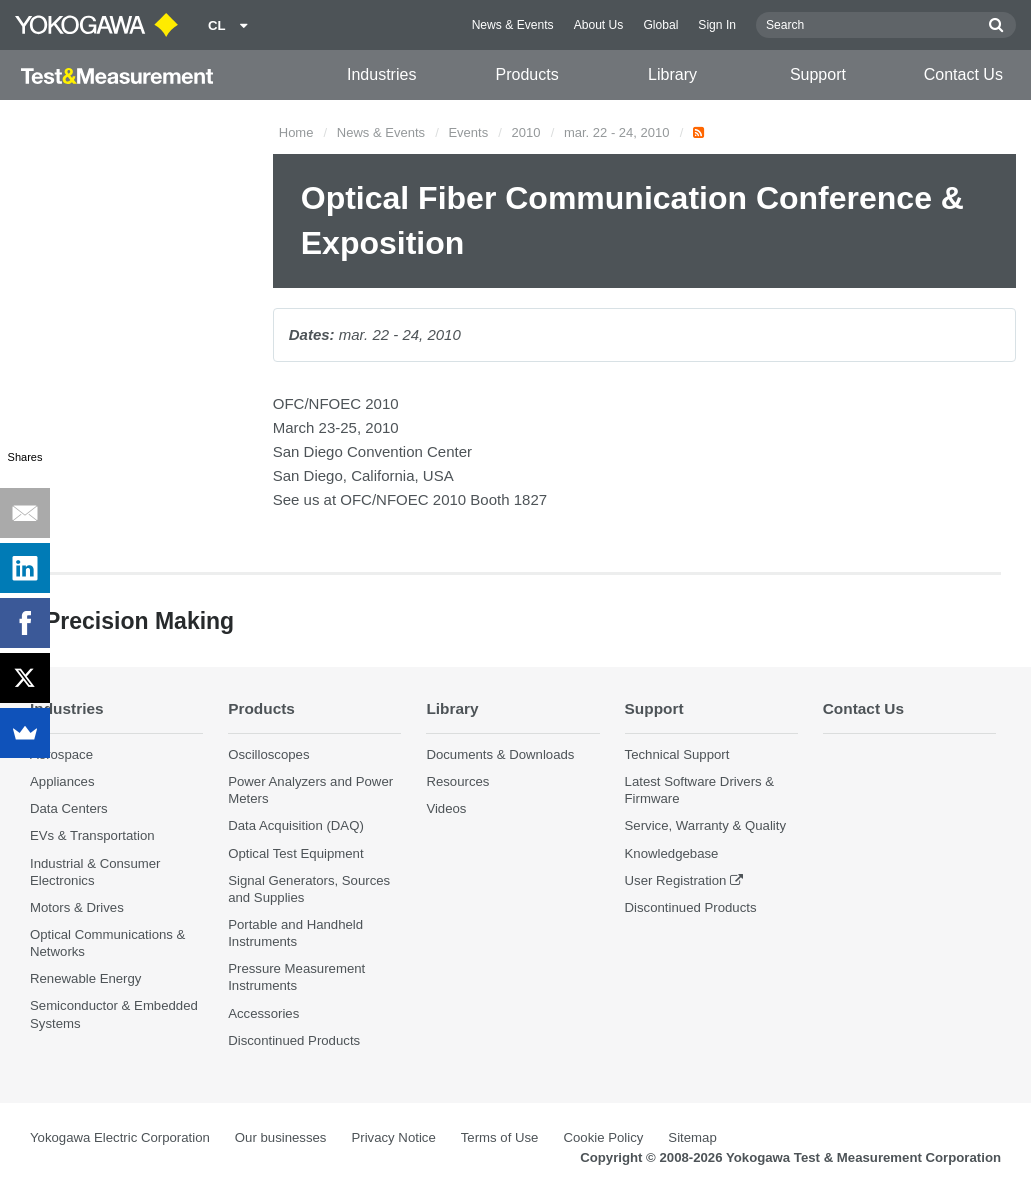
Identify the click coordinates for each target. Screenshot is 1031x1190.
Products (527, 74)
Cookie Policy (603, 1137)
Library (672, 74)
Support (818, 74)
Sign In (717, 25)
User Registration (676, 880)
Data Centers (69, 808)
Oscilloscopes (268, 754)
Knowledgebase (672, 853)
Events (468, 132)
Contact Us (963, 74)
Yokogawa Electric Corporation (120, 1137)
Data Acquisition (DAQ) (296, 825)
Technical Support (677, 754)
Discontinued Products (294, 1040)
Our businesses (281, 1137)
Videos (446, 808)
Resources (457, 781)
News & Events (513, 25)
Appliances (62, 781)
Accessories (263, 1013)
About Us (599, 25)
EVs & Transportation (92, 835)
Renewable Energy (85, 978)
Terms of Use (500, 1137)
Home (296, 132)
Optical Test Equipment (295, 853)
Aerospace (61, 754)
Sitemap (692, 1137)
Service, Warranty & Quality (705, 825)
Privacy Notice (393, 1137)
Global (660, 25)
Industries (381, 74)
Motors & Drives (77, 907)
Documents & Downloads (500, 754)
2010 (526, 132)
